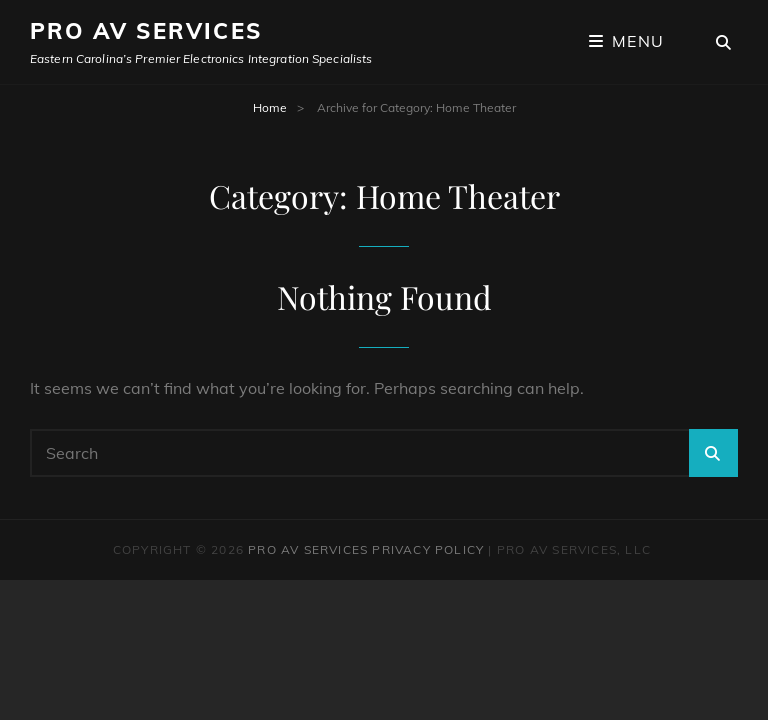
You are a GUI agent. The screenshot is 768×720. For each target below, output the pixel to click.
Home (270, 107)
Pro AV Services (146, 31)
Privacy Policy (428, 549)
